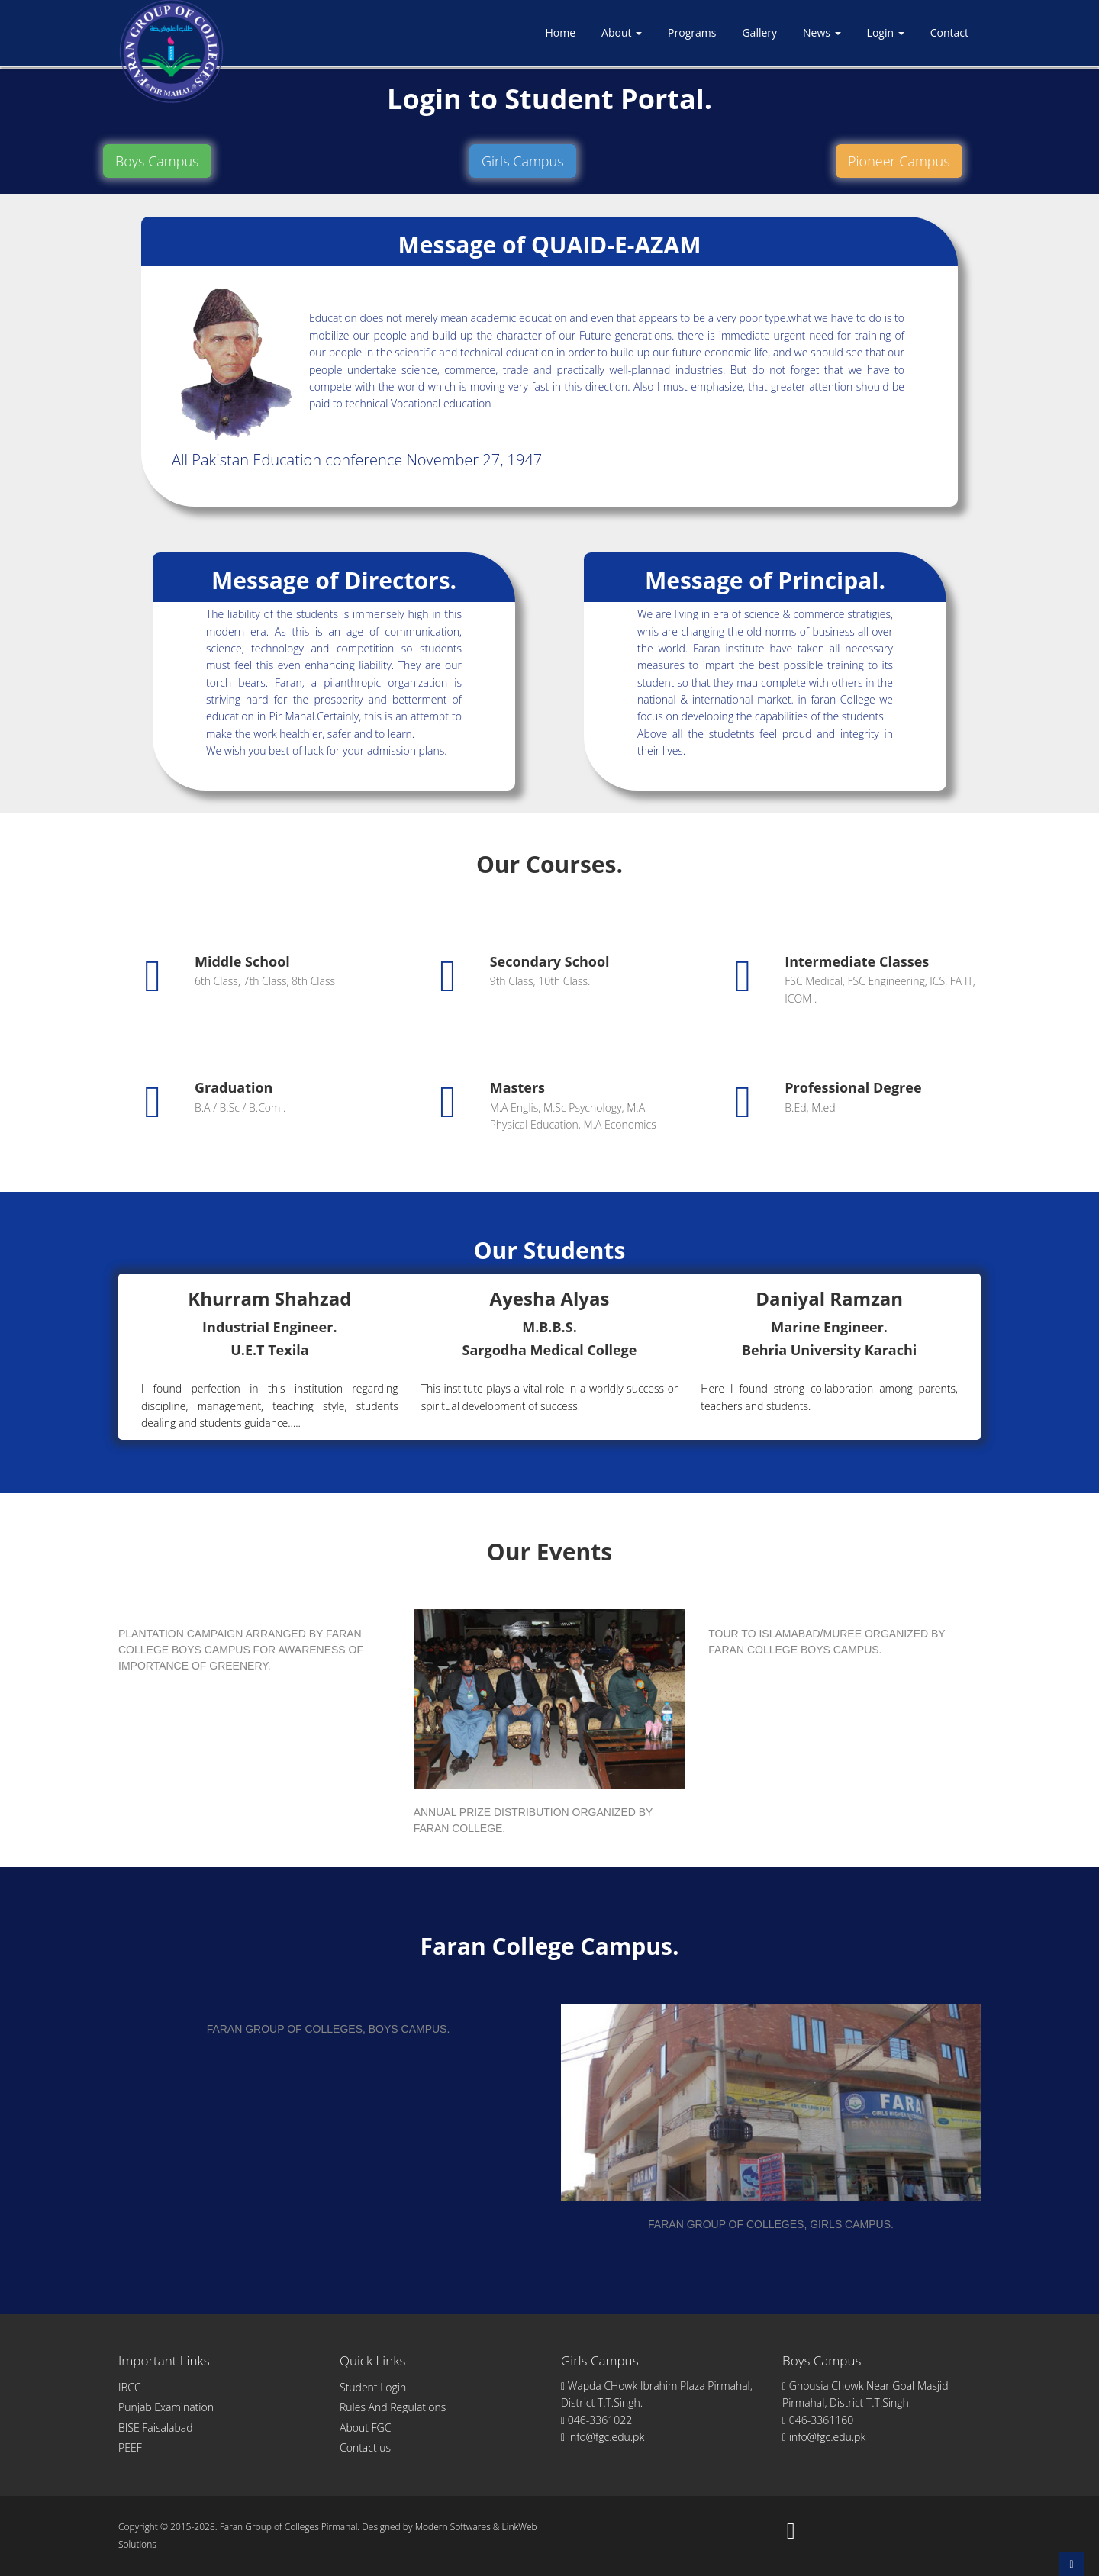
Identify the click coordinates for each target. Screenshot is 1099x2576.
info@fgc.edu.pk (602, 2436)
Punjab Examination (166, 2407)
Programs (692, 32)
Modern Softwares (453, 2526)
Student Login (373, 2387)
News (822, 32)
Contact (949, 32)
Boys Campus (157, 161)
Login (885, 32)
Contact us (365, 2447)
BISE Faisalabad (155, 2427)
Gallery (759, 32)
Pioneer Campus (899, 161)
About (621, 32)
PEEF (130, 2447)
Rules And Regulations (393, 2407)
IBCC (129, 2387)
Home (560, 32)
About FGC (365, 2427)
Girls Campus (523, 161)
